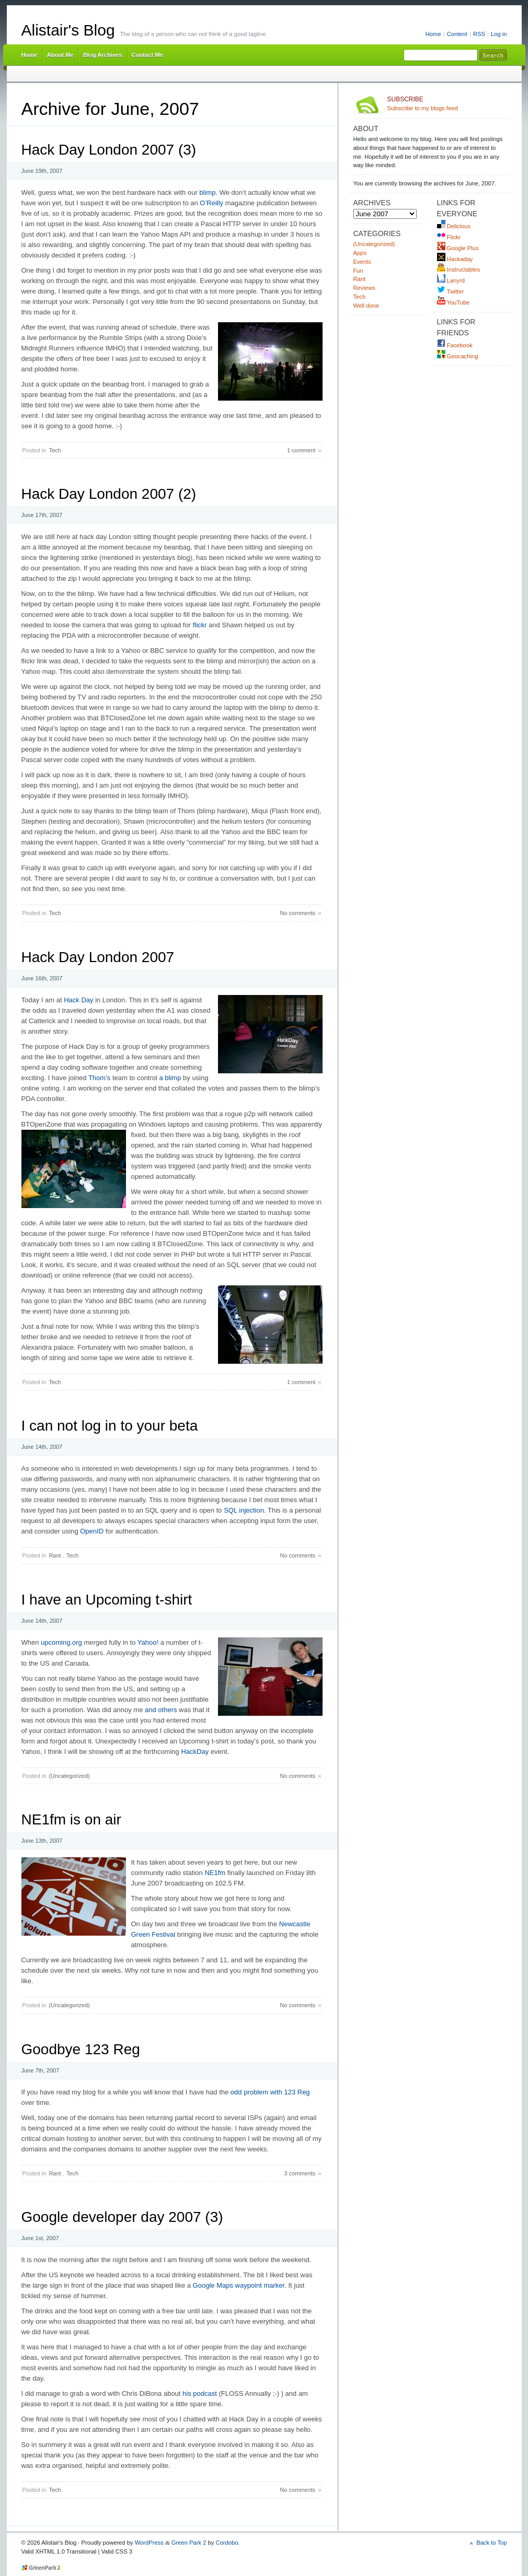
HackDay (195, 1751)
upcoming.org (61, 1642)
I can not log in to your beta (109, 1426)
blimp (207, 192)
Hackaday (455, 259)
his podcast (199, 2393)
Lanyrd (451, 280)
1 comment (301, 450)
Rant (55, 1555)
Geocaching (457, 356)
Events (362, 262)
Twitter (450, 291)
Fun (358, 270)
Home (433, 34)
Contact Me (147, 55)
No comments (297, 913)
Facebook (455, 345)
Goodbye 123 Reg (80, 2049)
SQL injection (244, 1510)
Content (457, 34)
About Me (60, 55)
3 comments (299, 2173)
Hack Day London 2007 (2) (109, 494)
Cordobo (227, 2542)
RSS (479, 34)
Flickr (449, 237)
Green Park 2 (188, 2542)
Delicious (454, 226)
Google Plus (458, 248)
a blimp (170, 1078)
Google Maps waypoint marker (239, 2285)
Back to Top (491, 2542)
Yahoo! (147, 1642)
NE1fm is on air (71, 1819)
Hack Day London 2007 (98, 957)
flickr (200, 625)
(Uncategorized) (69, 1776)
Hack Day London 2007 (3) (109, 150)
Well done (366, 305)
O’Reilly (211, 203)
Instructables (458, 269)
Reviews (364, 288)
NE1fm (214, 1873)
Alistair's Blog (68, 30)
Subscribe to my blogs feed (447, 103)
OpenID (92, 1531)
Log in (499, 34)
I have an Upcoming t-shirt (106, 1599)
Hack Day (78, 1000)
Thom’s (99, 1078)
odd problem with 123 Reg (270, 2092)
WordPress (149, 2542)
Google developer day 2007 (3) (122, 2217)
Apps (360, 253)
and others (161, 1710)
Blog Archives (102, 55)
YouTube (453, 302)
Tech (55, 450)
